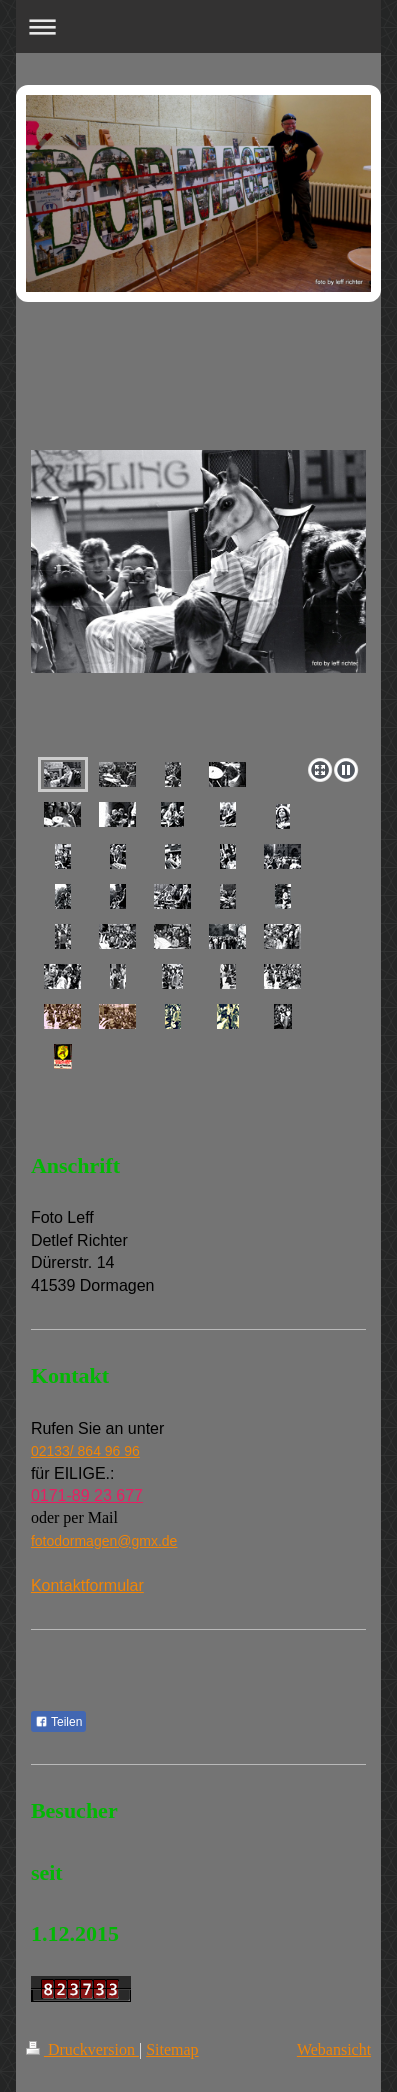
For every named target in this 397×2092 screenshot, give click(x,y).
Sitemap (172, 2049)
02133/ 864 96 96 (85, 1451)
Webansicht (334, 2049)
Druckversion (82, 2049)
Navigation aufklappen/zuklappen (198, 26)
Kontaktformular (87, 1585)
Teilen (58, 1722)
